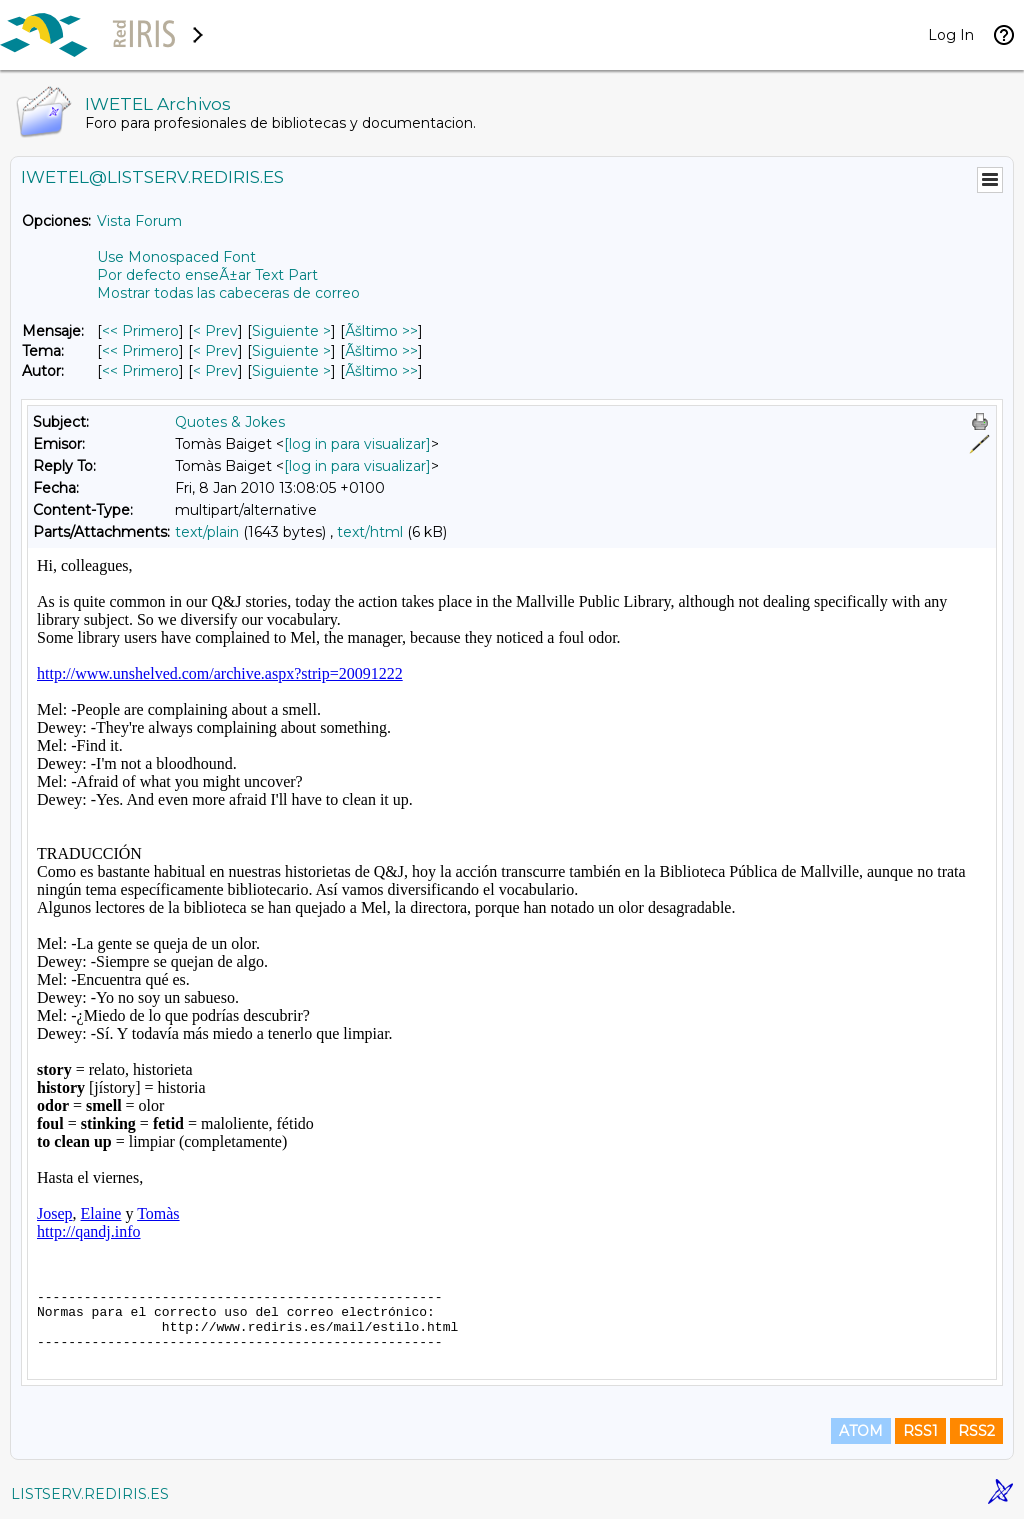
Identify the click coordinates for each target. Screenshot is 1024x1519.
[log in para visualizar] (357, 444)
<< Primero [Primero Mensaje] (140, 331)
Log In (951, 35)
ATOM (861, 1431)
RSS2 (976, 1431)
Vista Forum (139, 221)
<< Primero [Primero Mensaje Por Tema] (140, 351)
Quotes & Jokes (230, 422)
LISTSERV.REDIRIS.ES (90, 1494)
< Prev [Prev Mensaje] (215, 331)
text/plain (207, 532)
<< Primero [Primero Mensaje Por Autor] (140, 371)
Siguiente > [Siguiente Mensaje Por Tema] (291, 351)
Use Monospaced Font (176, 257)
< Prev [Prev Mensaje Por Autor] (215, 371)
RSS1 (920, 1431)
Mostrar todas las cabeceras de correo (228, 293)
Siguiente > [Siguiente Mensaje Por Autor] (291, 371)
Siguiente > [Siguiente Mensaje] (291, 331)
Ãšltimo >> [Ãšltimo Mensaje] (381, 331)
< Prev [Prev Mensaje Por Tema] (215, 351)
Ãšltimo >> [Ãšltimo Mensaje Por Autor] (381, 371)
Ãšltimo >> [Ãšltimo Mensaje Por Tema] (381, 351)
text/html (370, 532)
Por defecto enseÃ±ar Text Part (207, 275)
